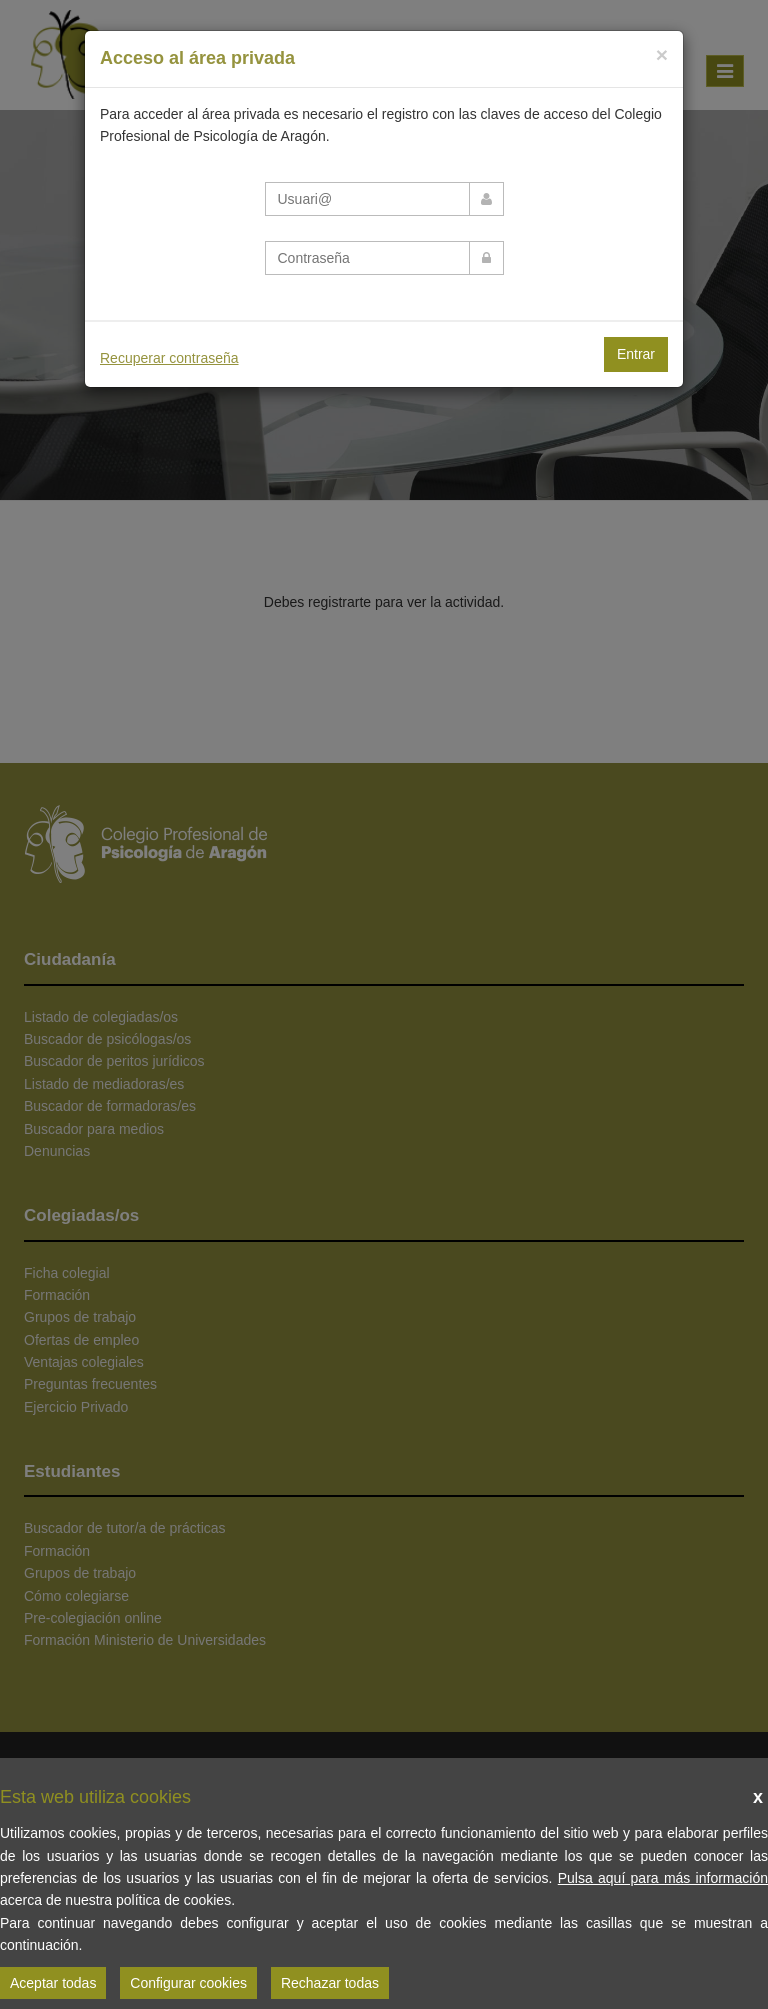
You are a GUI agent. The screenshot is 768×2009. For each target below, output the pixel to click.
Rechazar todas (330, 1983)
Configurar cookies (188, 1983)
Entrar (636, 354)
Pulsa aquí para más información (663, 1878)
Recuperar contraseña (169, 358)
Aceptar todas (53, 1983)
